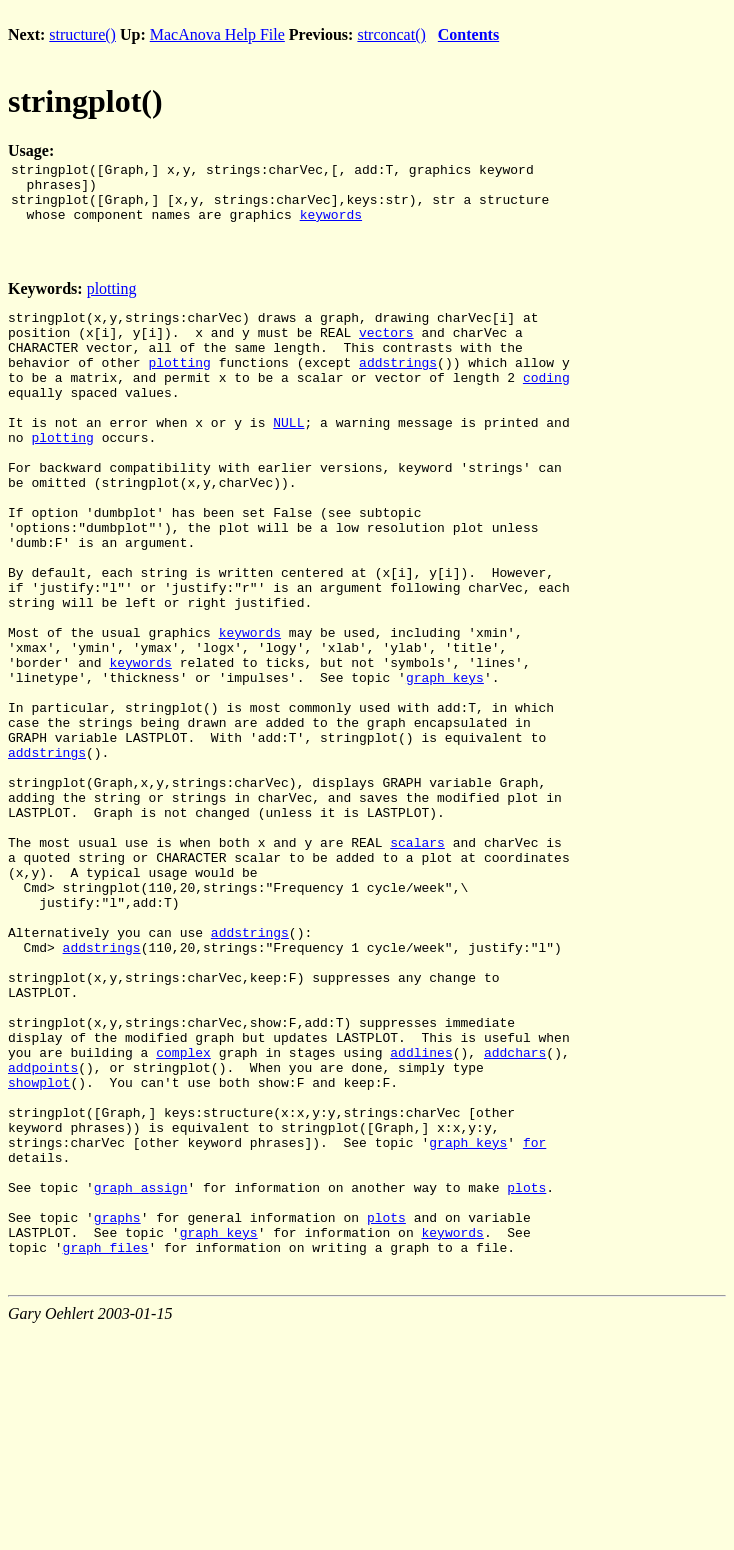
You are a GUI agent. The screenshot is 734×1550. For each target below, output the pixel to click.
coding (546, 404)
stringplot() (85, 101)
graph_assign (141, 1376)
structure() (82, 34)
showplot (39, 1250)
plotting (112, 300)
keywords (331, 226)
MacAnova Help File (217, 34)
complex (183, 1214)
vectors (386, 350)
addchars (515, 1214)
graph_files (106, 1448)
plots (526, 1376)
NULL (288, 458)
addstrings (398, 386)
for (534, 1322)
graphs (117, 1412)
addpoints (43, 1232)
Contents (468, 34)
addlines (421, 1214)
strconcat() (391, 34)
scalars (417, 962)
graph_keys (445, 764)
